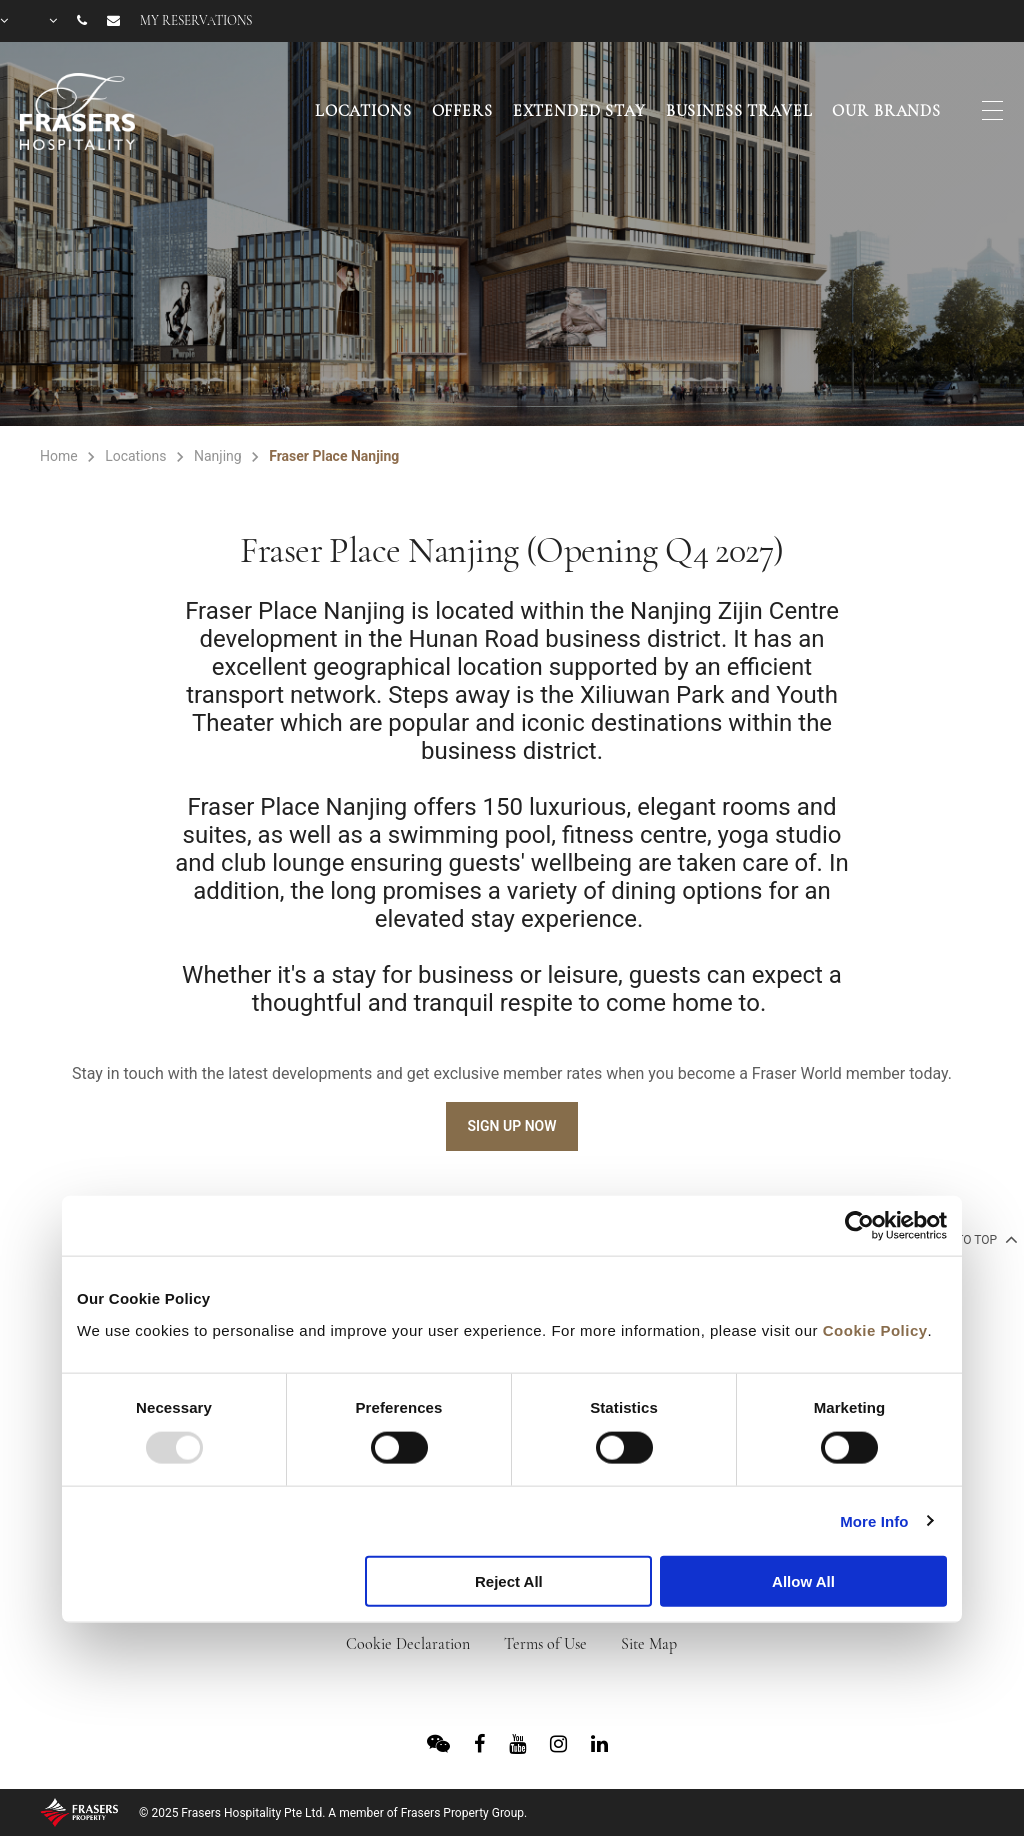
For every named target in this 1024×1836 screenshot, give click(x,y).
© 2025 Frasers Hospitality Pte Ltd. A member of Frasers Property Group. (333, 1813)
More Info (874, 1520)
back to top (968, 1239)
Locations (363, 111)
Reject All (509, 1581)
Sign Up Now (511, 1126)
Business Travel (739, 111)
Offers (462, 111)
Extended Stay (579, 111)
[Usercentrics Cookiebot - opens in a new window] (859, 1226)
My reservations (196, 21)
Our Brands (886, 111)
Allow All (803, 1581)
